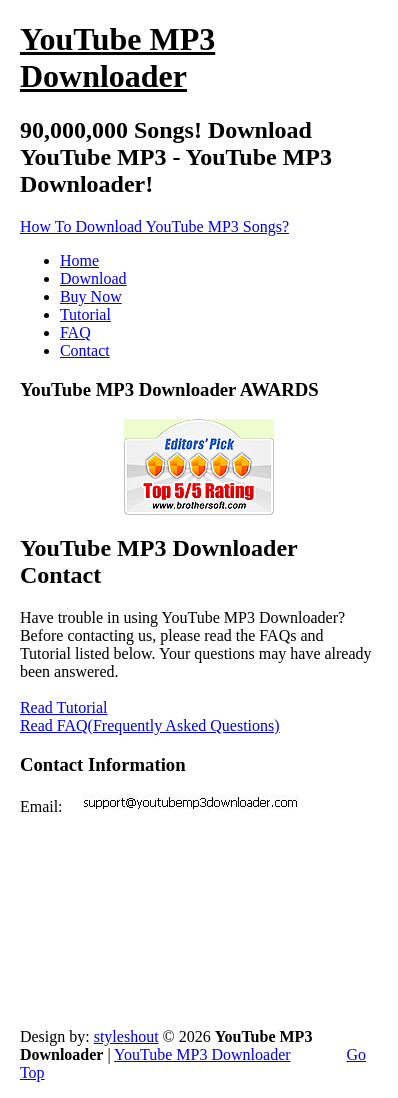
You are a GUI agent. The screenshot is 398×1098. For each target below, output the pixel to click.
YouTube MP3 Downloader (202, 1054)
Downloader (117, 57)
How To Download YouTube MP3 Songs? (154, 226)
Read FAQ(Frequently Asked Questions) (150, 725)
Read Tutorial (64, 707)
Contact (85, 350)
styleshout (126, 1036)
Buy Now (91, 296)
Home (79, 260)
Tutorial (85, 314)
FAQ (75, 332)
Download (93, 278)
